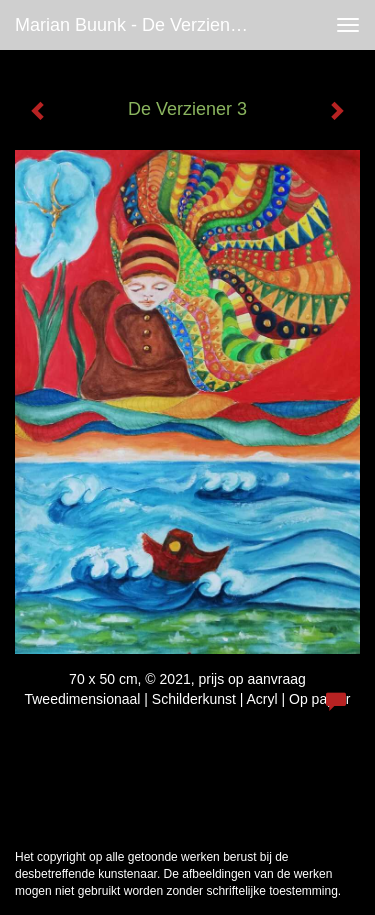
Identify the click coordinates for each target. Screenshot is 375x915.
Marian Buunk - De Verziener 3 (138, 25)
